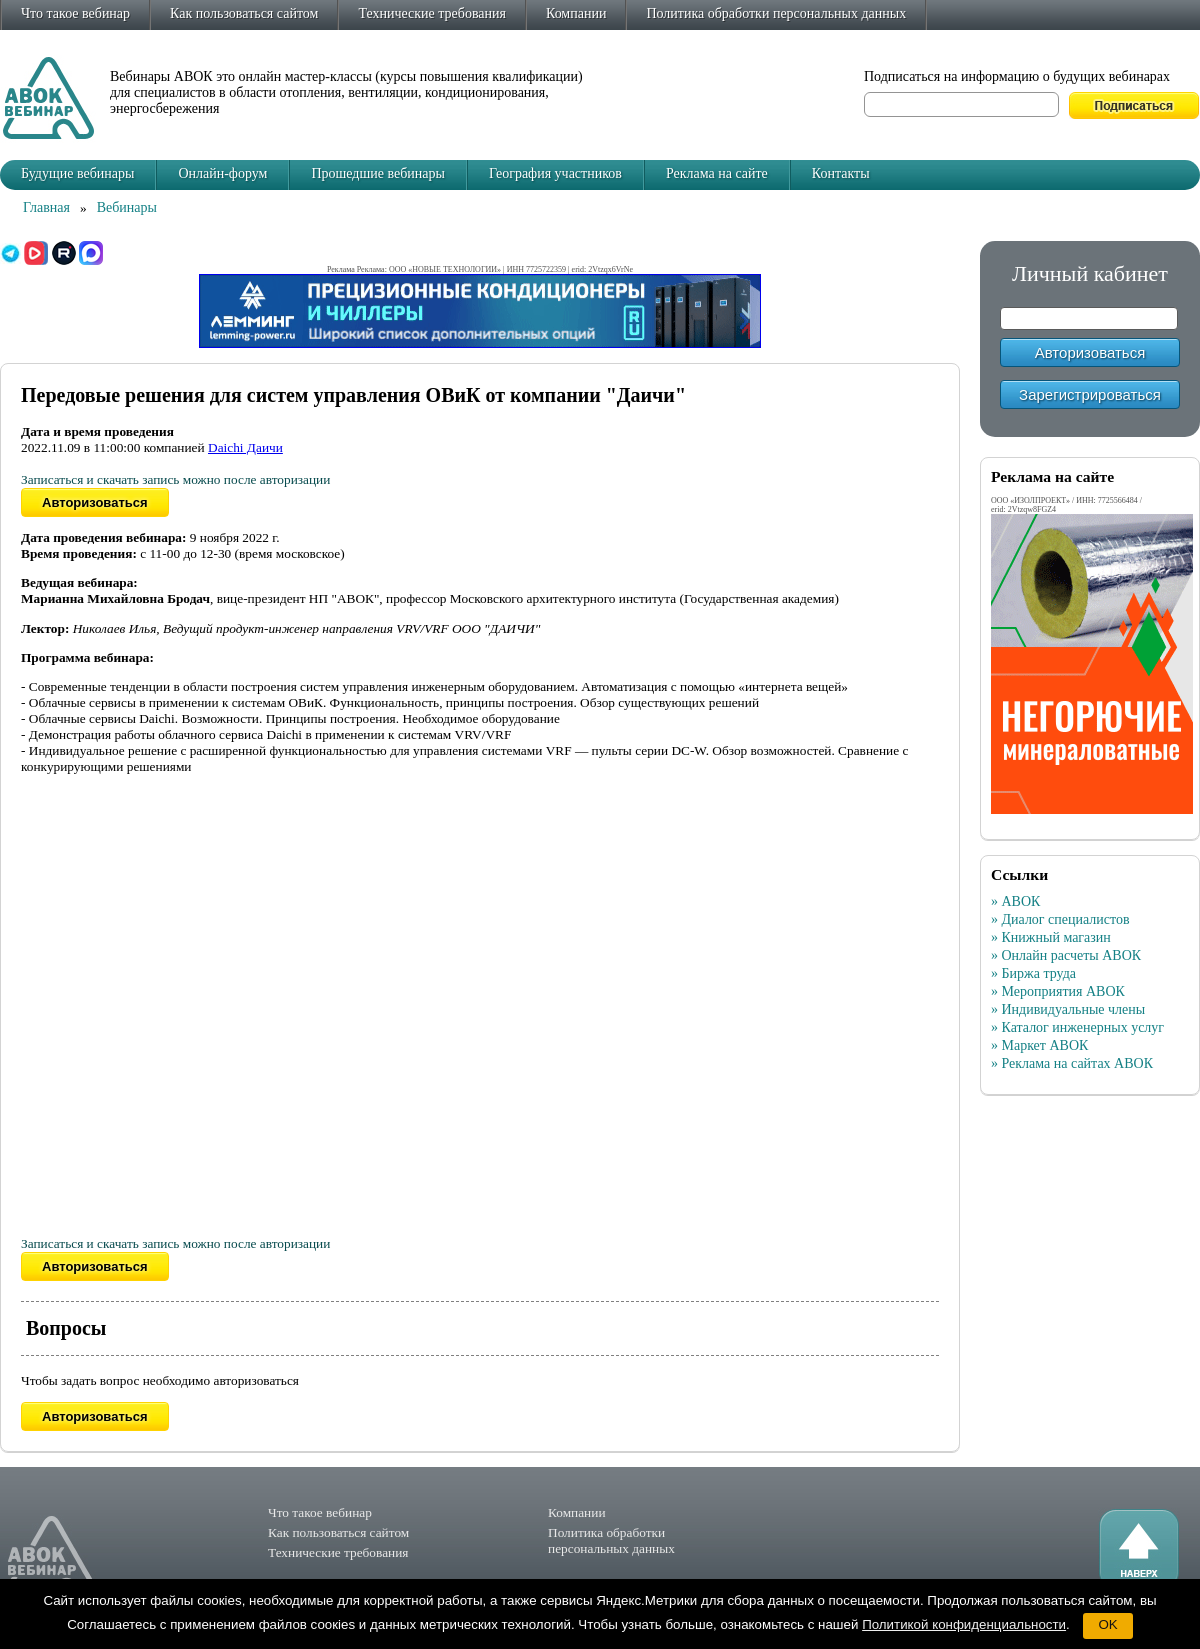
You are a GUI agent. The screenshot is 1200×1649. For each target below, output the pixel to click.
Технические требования (432, 13)
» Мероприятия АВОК (1058, 991)
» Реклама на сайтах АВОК (1072, 1063)
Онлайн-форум (222, 173)
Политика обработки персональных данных (776, 13)
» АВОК (1015, 901)
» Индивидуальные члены (1068, 1009)
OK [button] (1107, 1624)
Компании (576, 13)
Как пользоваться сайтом (244, 13)
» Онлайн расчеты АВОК (1066, 955)
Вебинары (127, 207)
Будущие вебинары (77, 173)
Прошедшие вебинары (378, 173)
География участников (555, 173)
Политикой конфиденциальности (964, 1624)
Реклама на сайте (717, 173)
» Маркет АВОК (1039, 1045)
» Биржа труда (1033, 973)
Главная (46, 207)
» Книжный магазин (1051, 937)
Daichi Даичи (245, 447)
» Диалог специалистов (1060, 919)
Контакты (841, 173)
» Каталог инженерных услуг (1077, 1027)
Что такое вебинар (75, 13)
